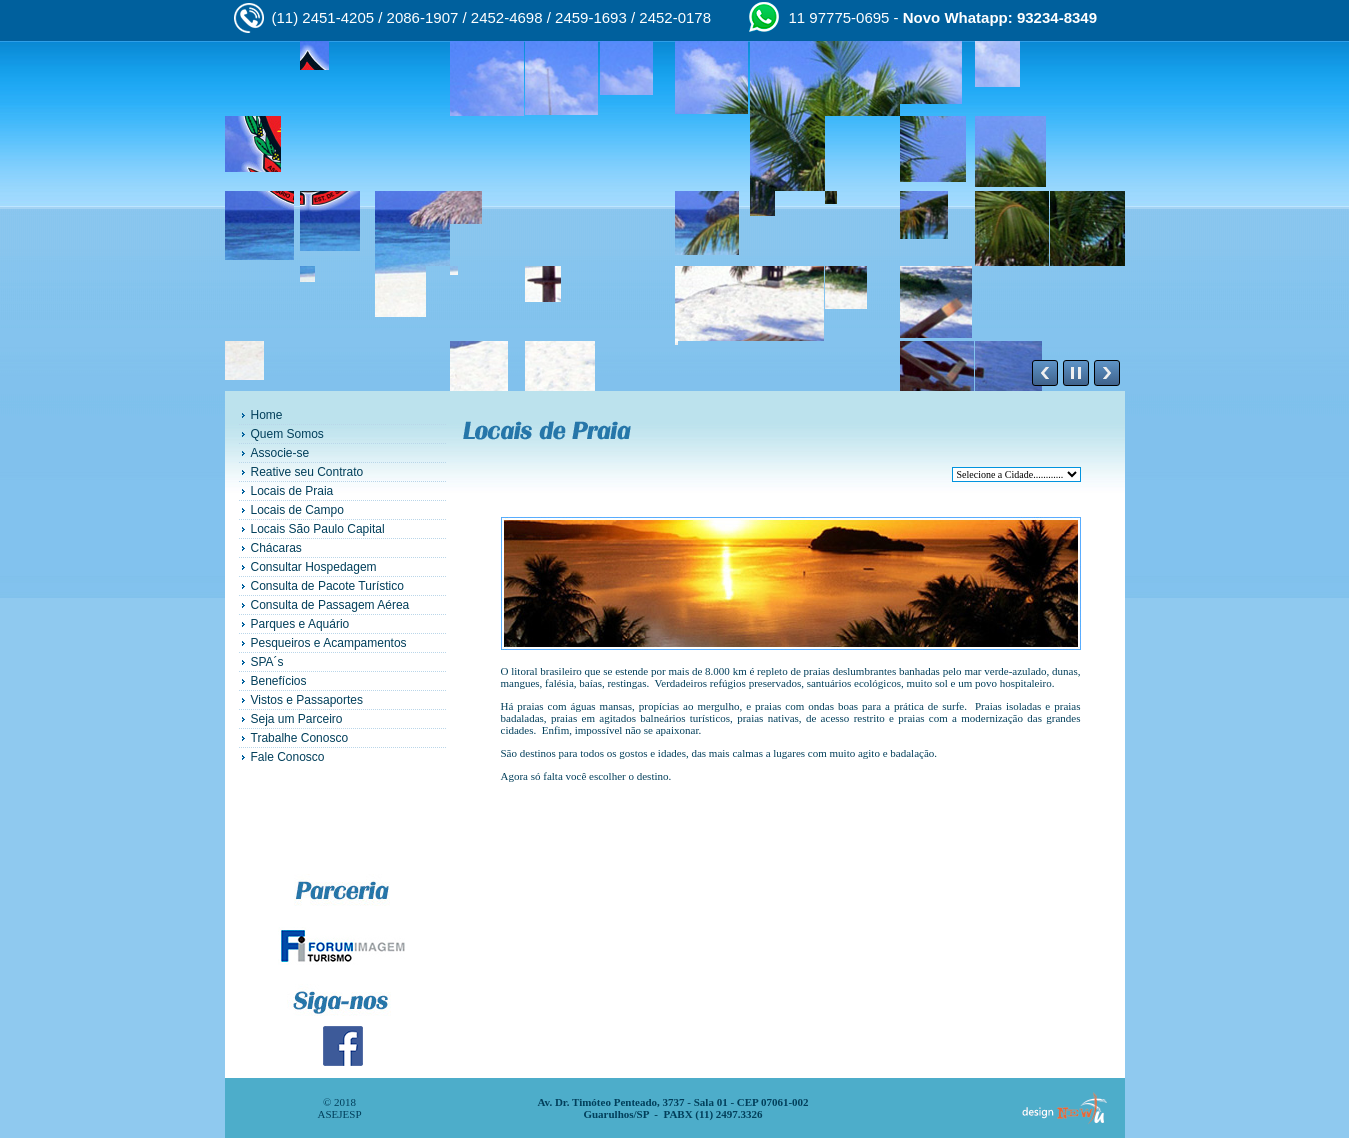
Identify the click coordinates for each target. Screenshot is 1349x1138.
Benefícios (279, 681)
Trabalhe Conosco (300, 738)
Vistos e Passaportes (307, 700)
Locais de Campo (297, 510)
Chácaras (276, 548)
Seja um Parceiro (297, 719)
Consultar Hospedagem (314, 567)
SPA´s (267, 662)
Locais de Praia (292, 491)
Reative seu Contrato (307, 472)
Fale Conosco (288, 757)
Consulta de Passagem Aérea (330, 605)
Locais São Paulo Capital (318, 529)
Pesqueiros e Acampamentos (329, 643)
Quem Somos (287, 434)
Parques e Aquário (300, 624)
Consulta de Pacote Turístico (327, 586)
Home (267, 415)
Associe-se (280, 453)
